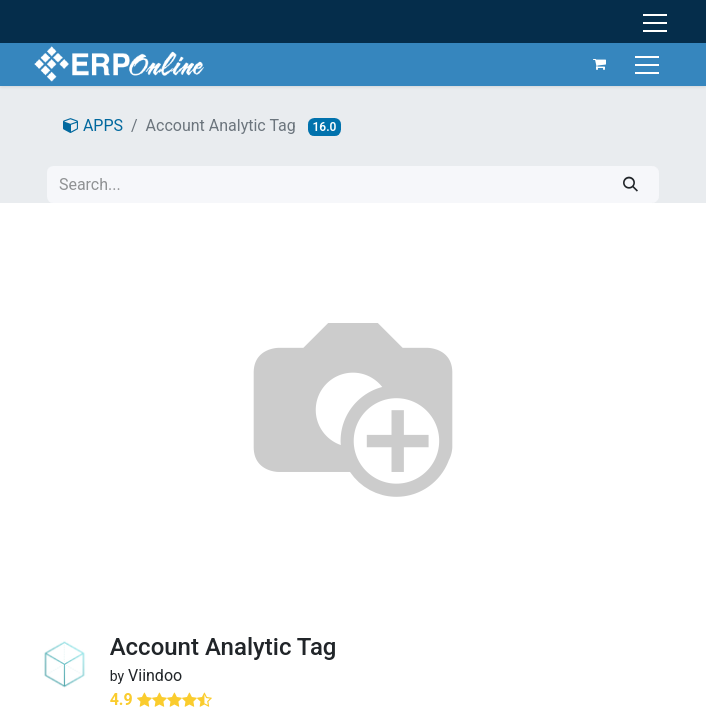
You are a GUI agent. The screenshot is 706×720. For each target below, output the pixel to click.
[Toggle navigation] (649, 63)
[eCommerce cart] (600, 64)
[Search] (630, 184)
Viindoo (155, 675)
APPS (93, 125)
